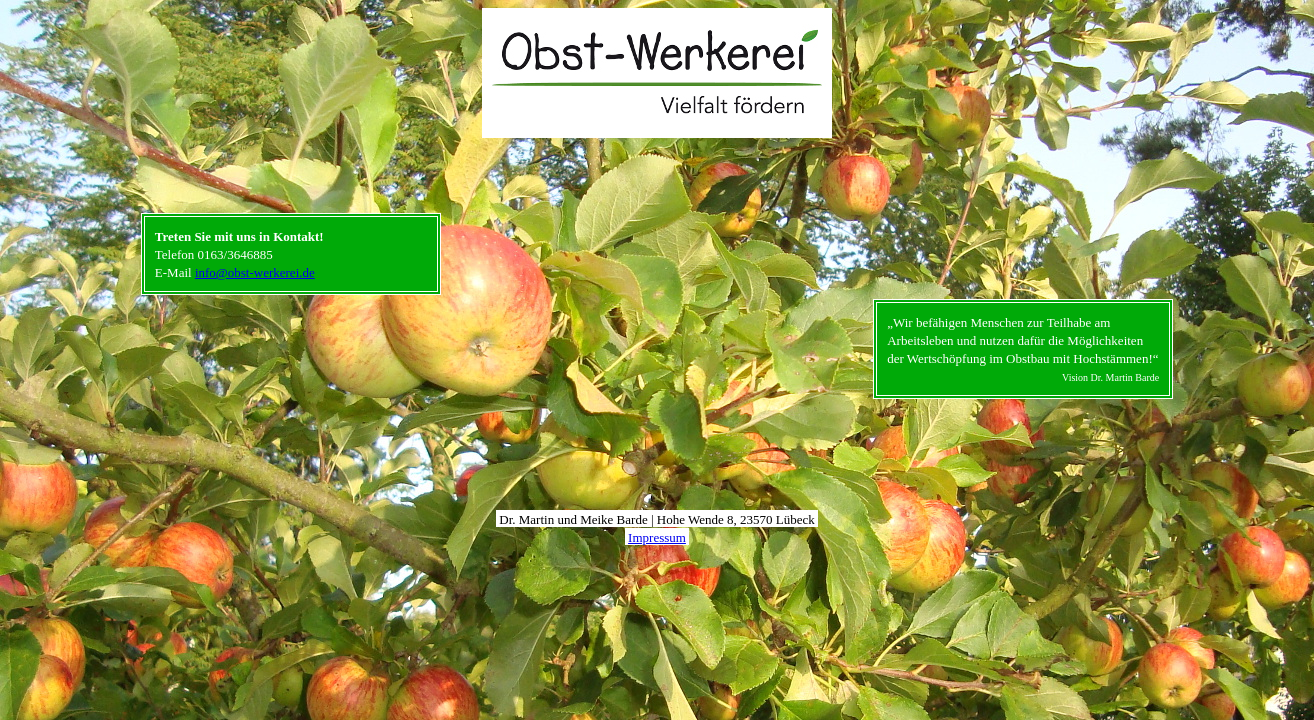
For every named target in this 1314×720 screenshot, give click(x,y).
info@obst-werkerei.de (255, 272)
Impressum (657, 537)
